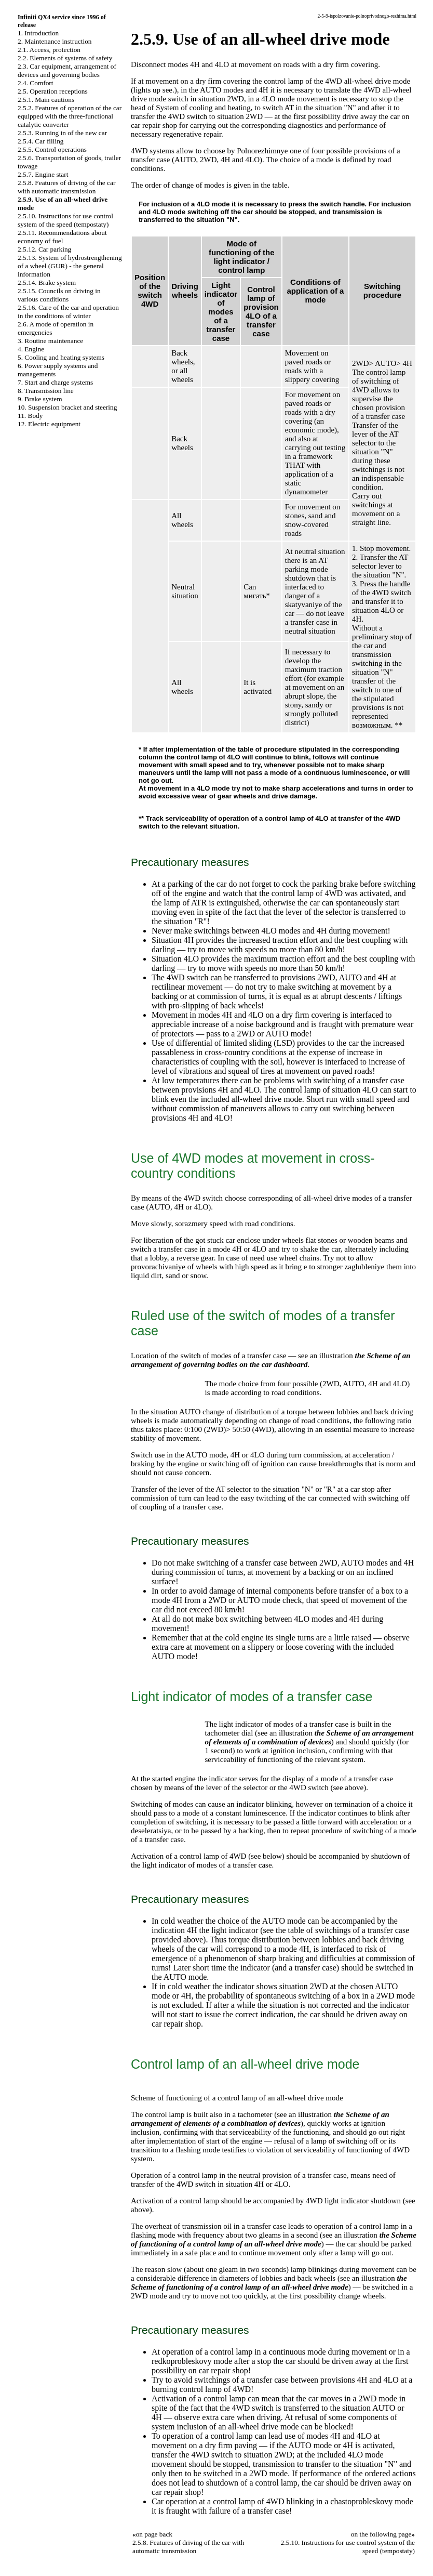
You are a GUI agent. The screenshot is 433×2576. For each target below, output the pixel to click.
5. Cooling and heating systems (61, 357)
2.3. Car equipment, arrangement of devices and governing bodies (67, 70)
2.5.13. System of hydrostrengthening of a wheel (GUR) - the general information (70, 266)
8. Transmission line (46, 391)
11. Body (30, 415)
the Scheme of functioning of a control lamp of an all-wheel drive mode (273, 2239)
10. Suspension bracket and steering (67, 407)
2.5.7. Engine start (43, 174)
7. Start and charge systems (55, 382)
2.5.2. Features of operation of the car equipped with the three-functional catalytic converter (69, 116)
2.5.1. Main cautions (46, 99)
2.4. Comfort (35, 83)
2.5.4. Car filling (40, 141)
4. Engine (31, 349)
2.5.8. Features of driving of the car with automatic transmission (66, 187)
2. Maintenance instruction (55, 41)
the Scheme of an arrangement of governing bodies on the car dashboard (271, 1360)
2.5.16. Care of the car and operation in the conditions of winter (68, 312)
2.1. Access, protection (49, 50)
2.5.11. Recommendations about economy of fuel (62, 237)
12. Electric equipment (49, 424)
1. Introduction (38, 33)
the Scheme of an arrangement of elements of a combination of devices (309, 1737)
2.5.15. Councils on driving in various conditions (59, 295)
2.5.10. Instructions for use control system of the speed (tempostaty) (65, 220)
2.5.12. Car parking (44, 249)
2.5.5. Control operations (52, 149)
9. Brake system (40, 399)
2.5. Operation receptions (53, 91)
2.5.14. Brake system (47, 282)
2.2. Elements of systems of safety (65, 58)
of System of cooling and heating (199, 107)
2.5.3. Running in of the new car (62, 133)
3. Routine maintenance (50, 341)
